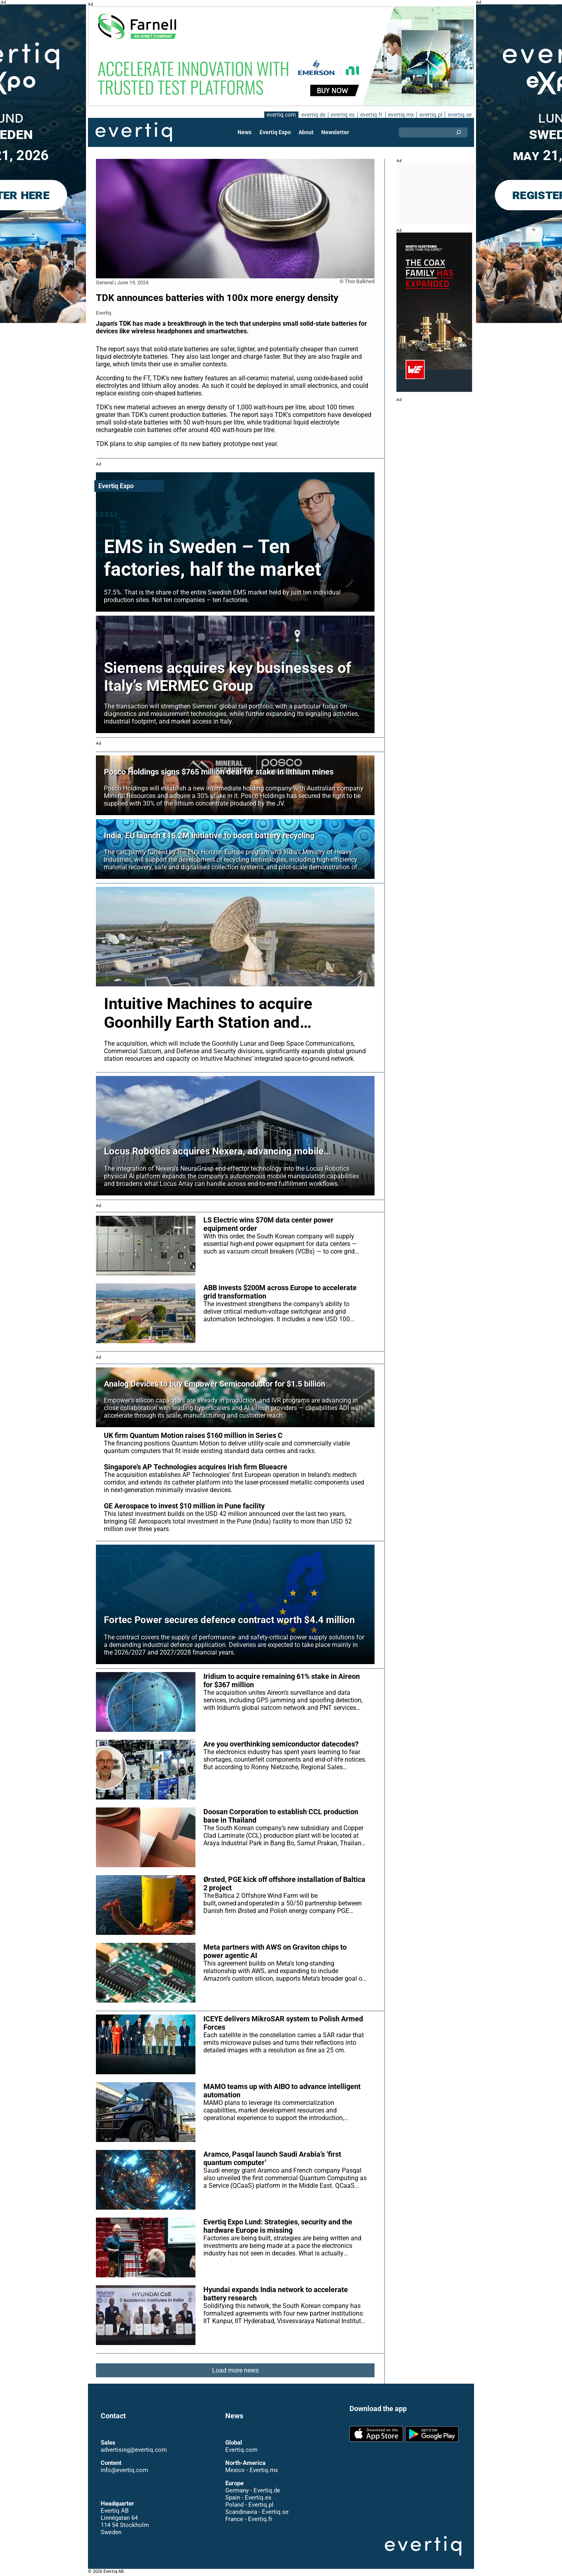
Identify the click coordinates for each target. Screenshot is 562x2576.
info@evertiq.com (124, 2470)
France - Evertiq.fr (248, 2519)
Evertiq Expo (275, 132)
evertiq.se (459, 114)
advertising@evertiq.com (134, 2449)
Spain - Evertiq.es (248, 2497)
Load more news (235, 2370)
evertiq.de (312, 114)
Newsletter (334, 132)
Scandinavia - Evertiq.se (256, 2511)
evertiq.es (342, 114)
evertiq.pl (430, 114)
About (306, 132)
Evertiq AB (134, 132)
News (245, 132)
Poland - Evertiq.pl (249, 2504)
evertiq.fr (371, 114)
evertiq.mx (400, 114)
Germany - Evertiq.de (252, 2490)
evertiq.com (280, 114)
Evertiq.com (241, 2449)
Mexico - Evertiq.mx (251, 2470)
